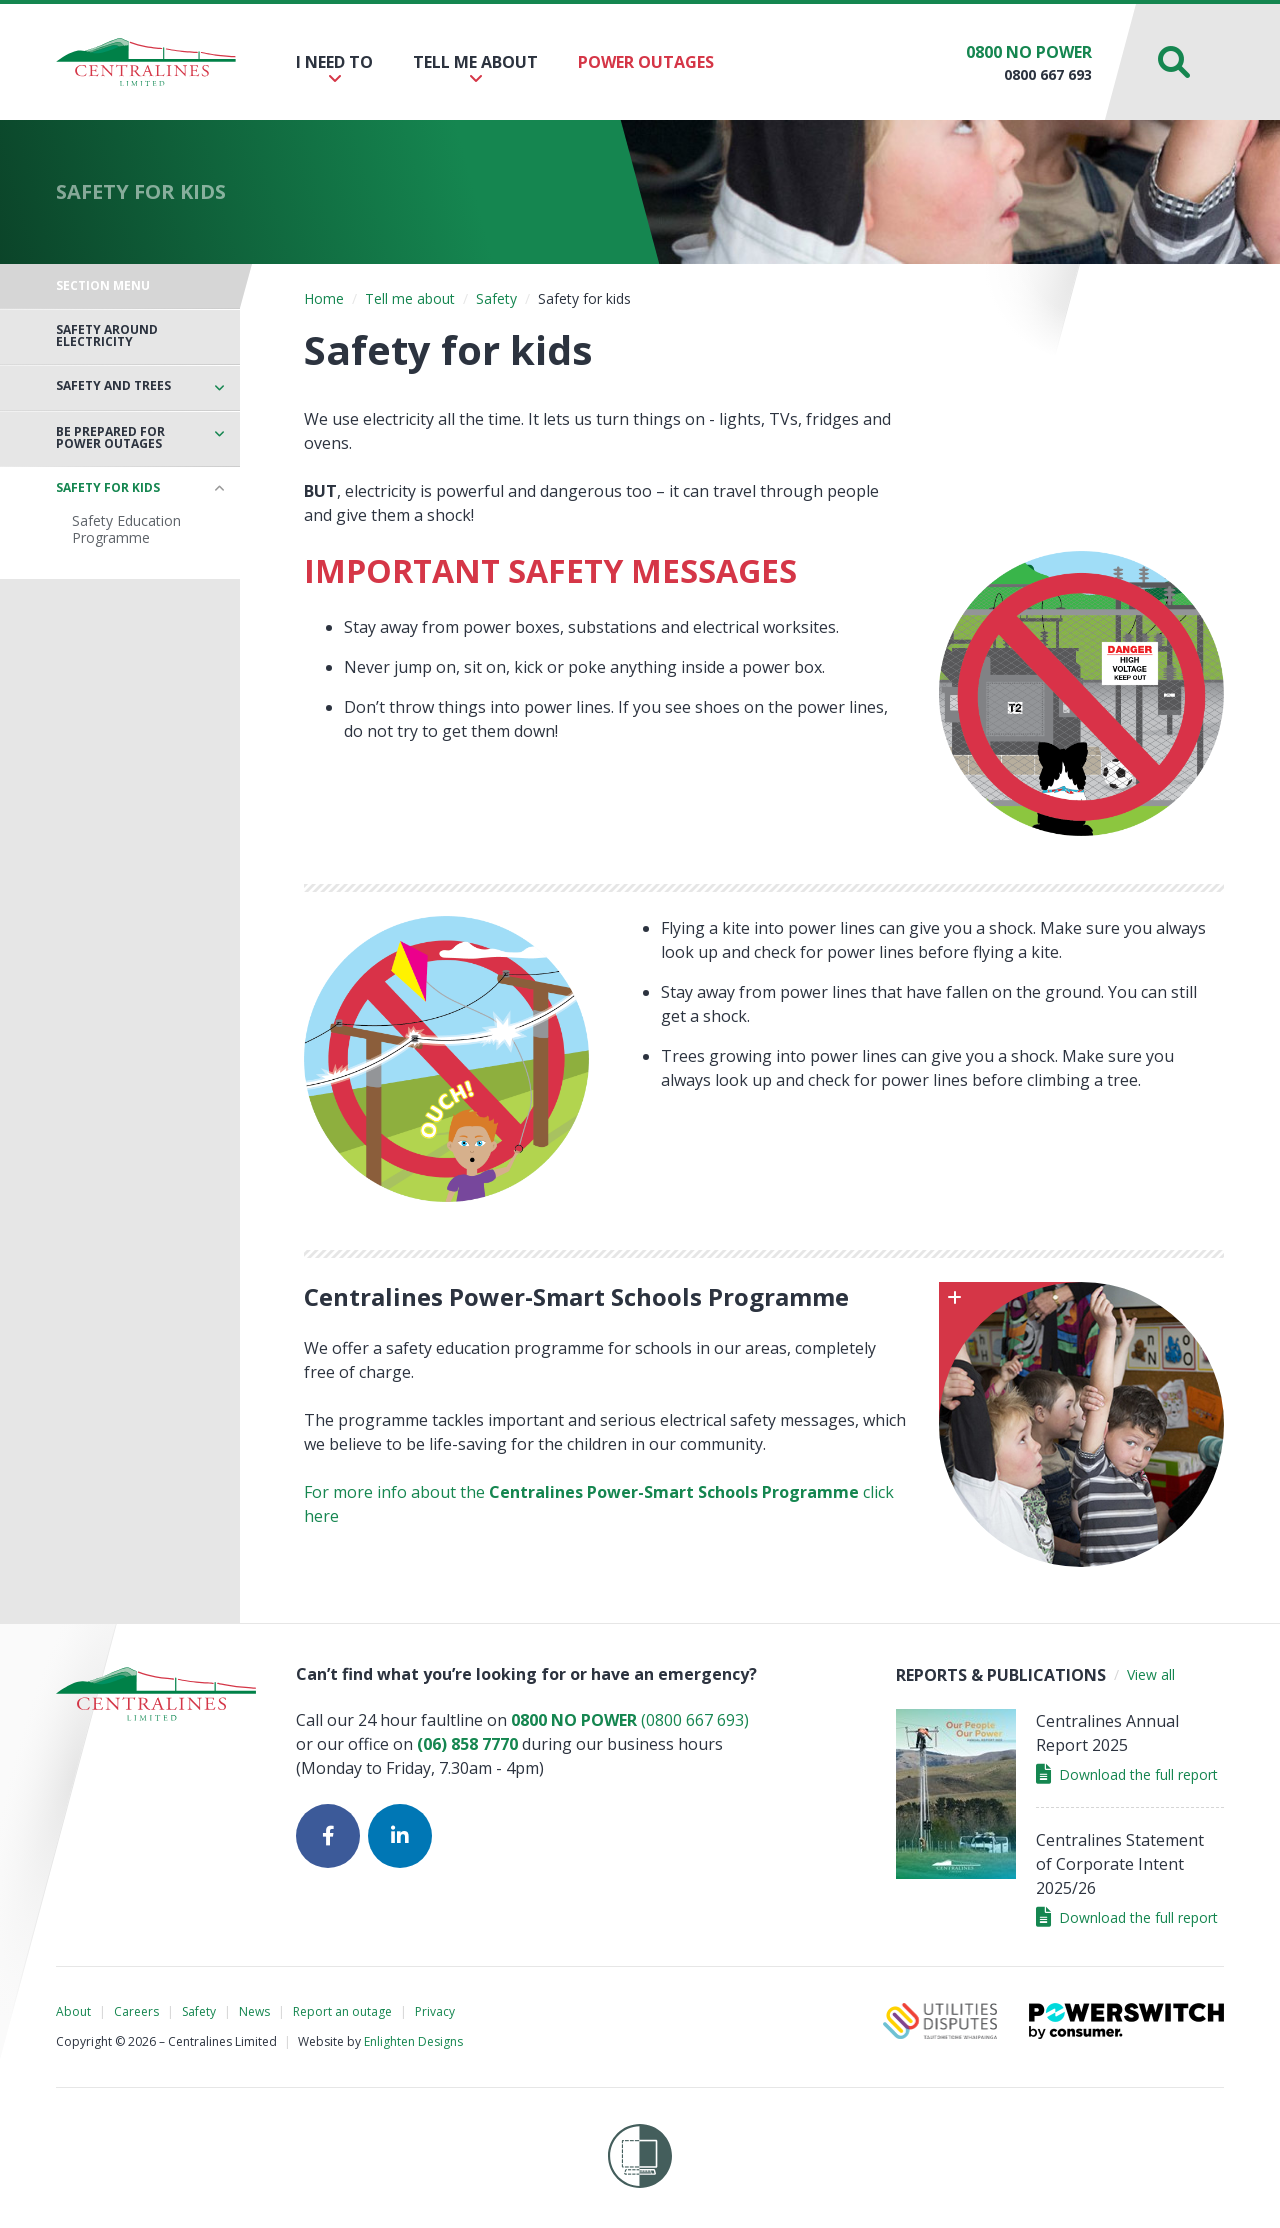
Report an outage (342, 2011)
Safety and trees (113, 386)
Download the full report (1127, 1774)
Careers (136, 2011)
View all (1151, 1674)
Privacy (435, 2011)
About (73, 2011)
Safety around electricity (107, 336)
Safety (496, 298)
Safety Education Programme (126, 529)
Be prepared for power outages (110, 438)
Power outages (646, 62)
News (254, 2011)
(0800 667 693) (630, 1720)
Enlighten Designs (413, 2041)
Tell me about (475, 68)
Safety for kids (108, 488)
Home (324, 298)
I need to (334, 68)
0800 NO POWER (1029, 52)
